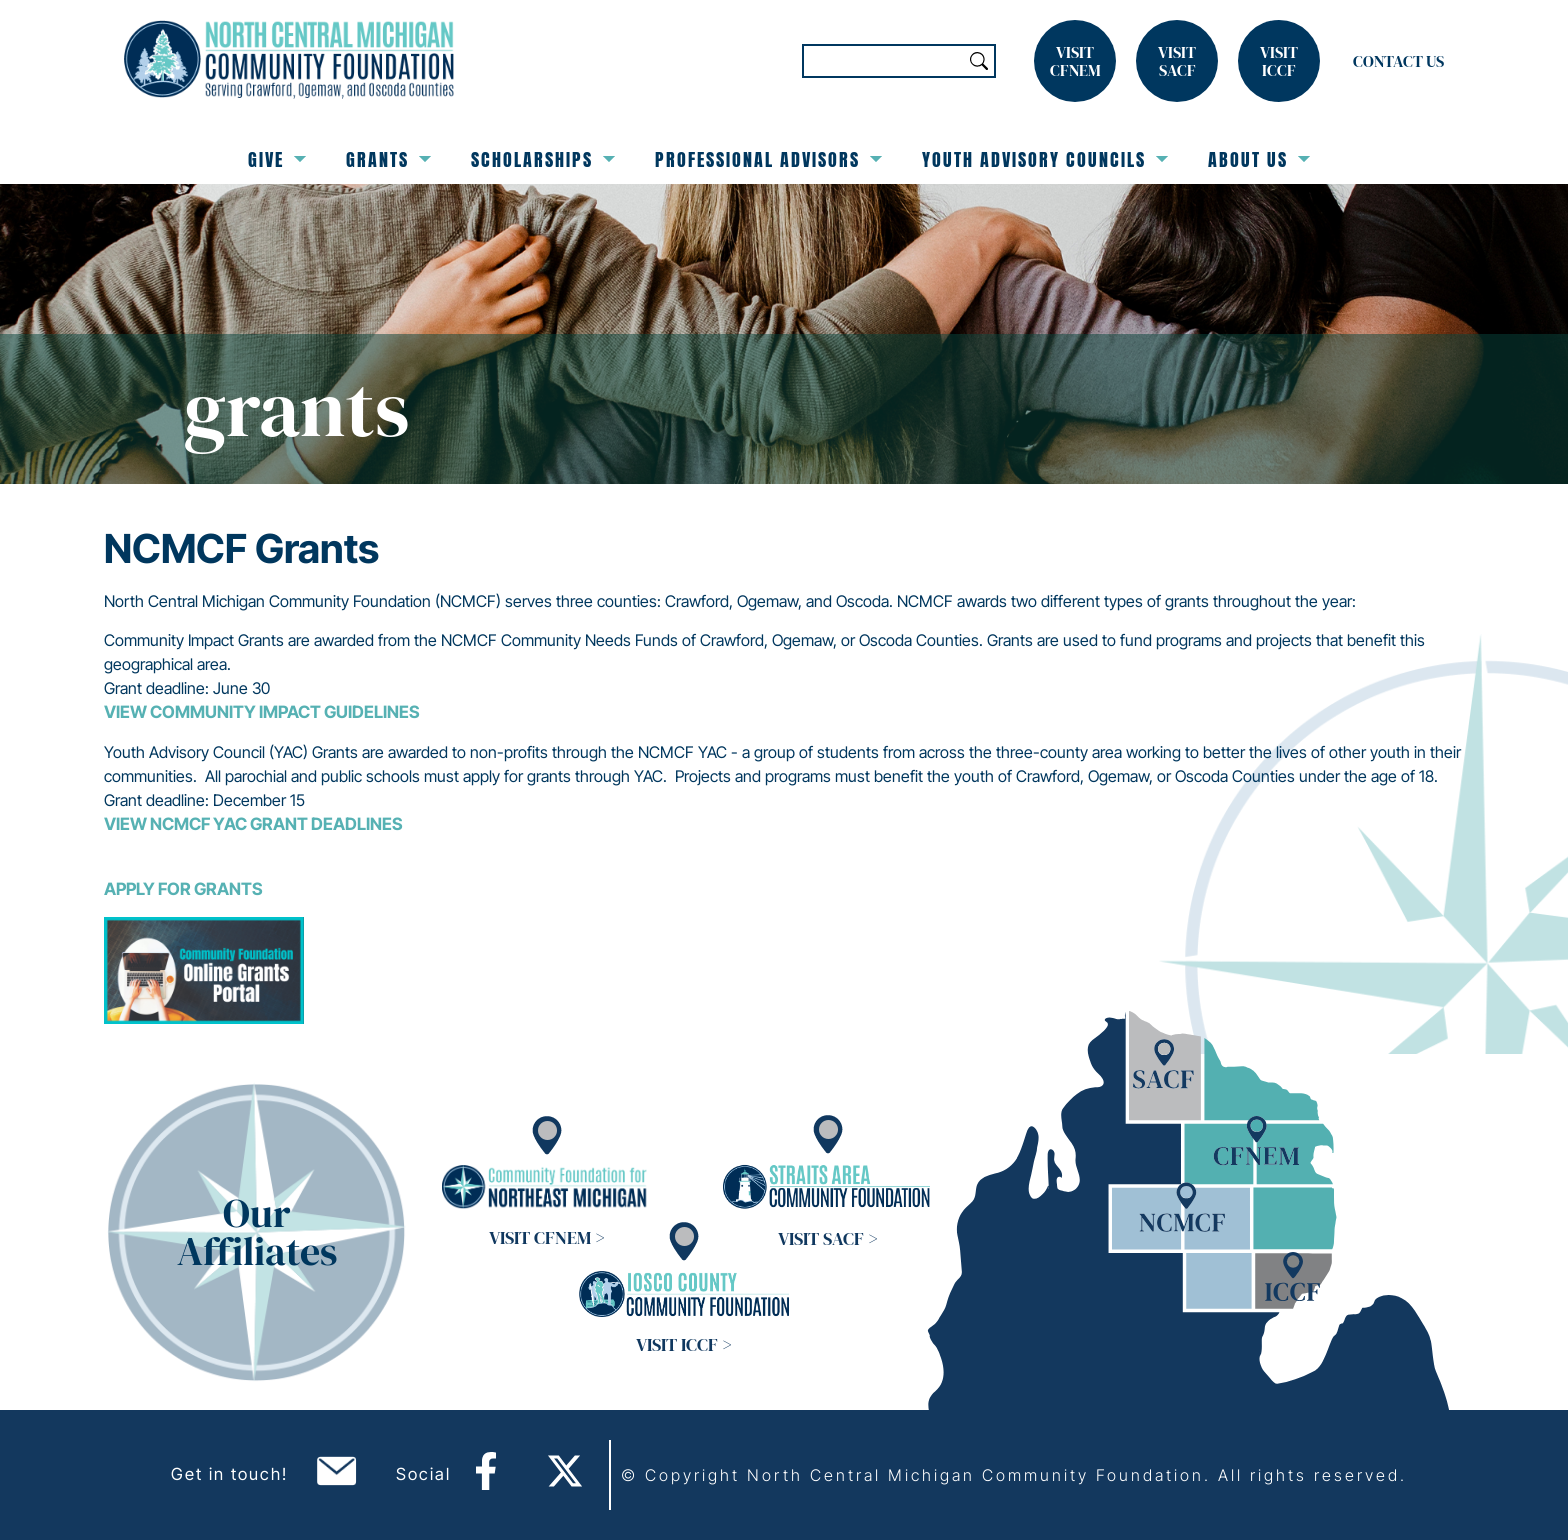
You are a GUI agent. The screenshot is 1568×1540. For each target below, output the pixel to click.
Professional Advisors (768, 159)
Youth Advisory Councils (1045, 159)
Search (979, 61)
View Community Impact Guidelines (262, 712)
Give (277, 159)
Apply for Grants (183, 889)
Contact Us (1398, 61)
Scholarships (543, 159)
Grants (388, 159)
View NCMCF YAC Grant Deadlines (253, 824)
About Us (1259, 159)
